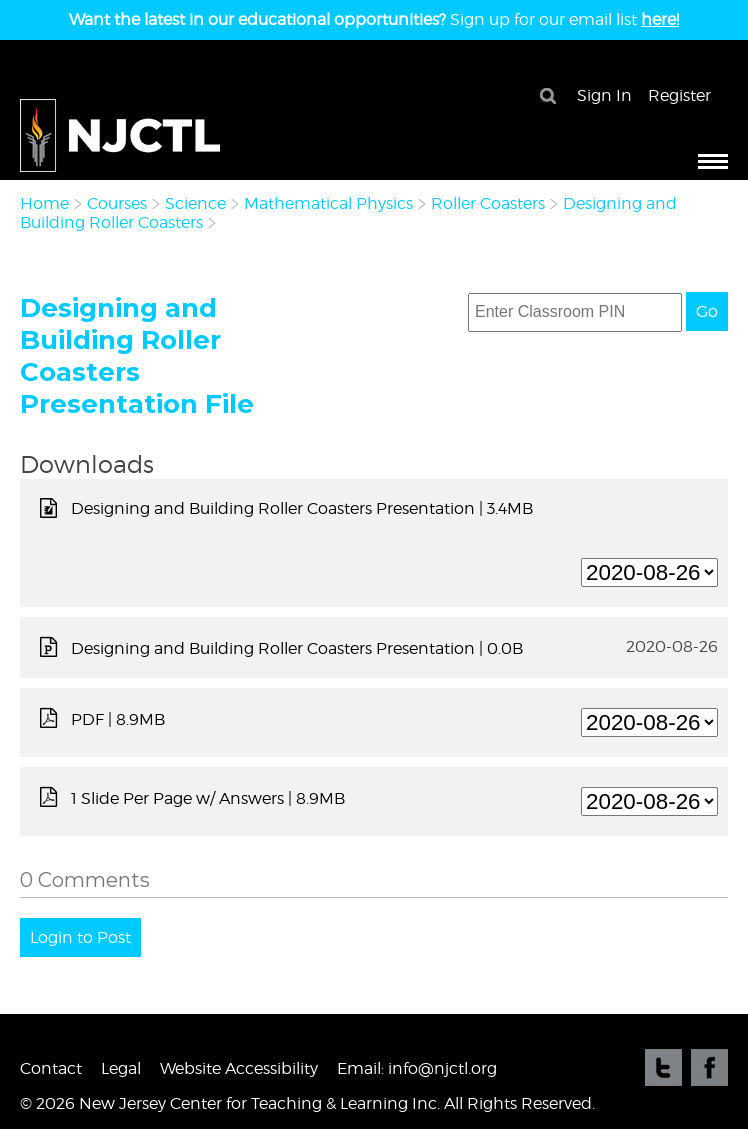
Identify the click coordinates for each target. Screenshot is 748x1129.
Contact (51, 1068)
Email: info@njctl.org (417, 1068)
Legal (121, 1068)
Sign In (604, 95)
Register (679, 95)
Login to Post (80, 937)
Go (707, 311)
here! (660, 19)
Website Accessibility (239, 1068)
